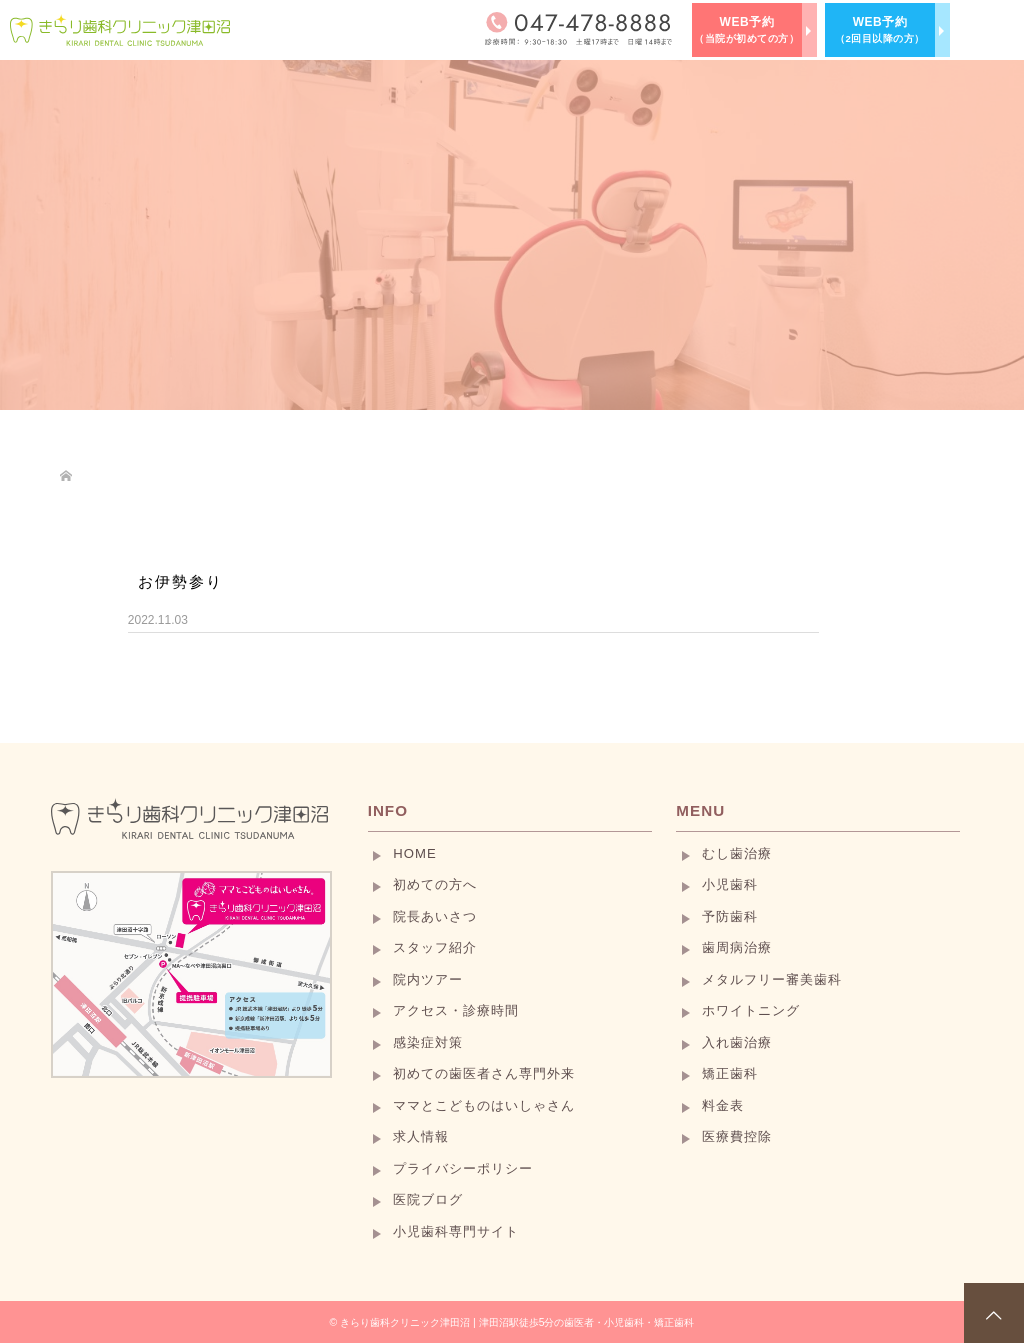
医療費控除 (737, 1136)
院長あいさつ (435, 916)
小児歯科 (730, 884)
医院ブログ (428, 1199)
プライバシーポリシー (463, 1168)
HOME (414, 853)
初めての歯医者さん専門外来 (484, 1073)
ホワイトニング (751, 1010)
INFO (388, 810)
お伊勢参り (180, 581)
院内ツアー (428, 979)
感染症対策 (428, 1042)
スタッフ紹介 (435, 947)
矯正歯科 (730, 1073)
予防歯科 (730, 916)
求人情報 (421, 1136)
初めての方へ (435, 884)
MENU (700, 810)
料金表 (723, 1105)
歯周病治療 (737, 947)
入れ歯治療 (737, 1042)
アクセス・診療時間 (456, 1010)
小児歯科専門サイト (456, 1231)
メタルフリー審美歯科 (772, 979)
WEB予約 (746, 29)
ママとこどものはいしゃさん (484, 1105)
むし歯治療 (737, 853)
